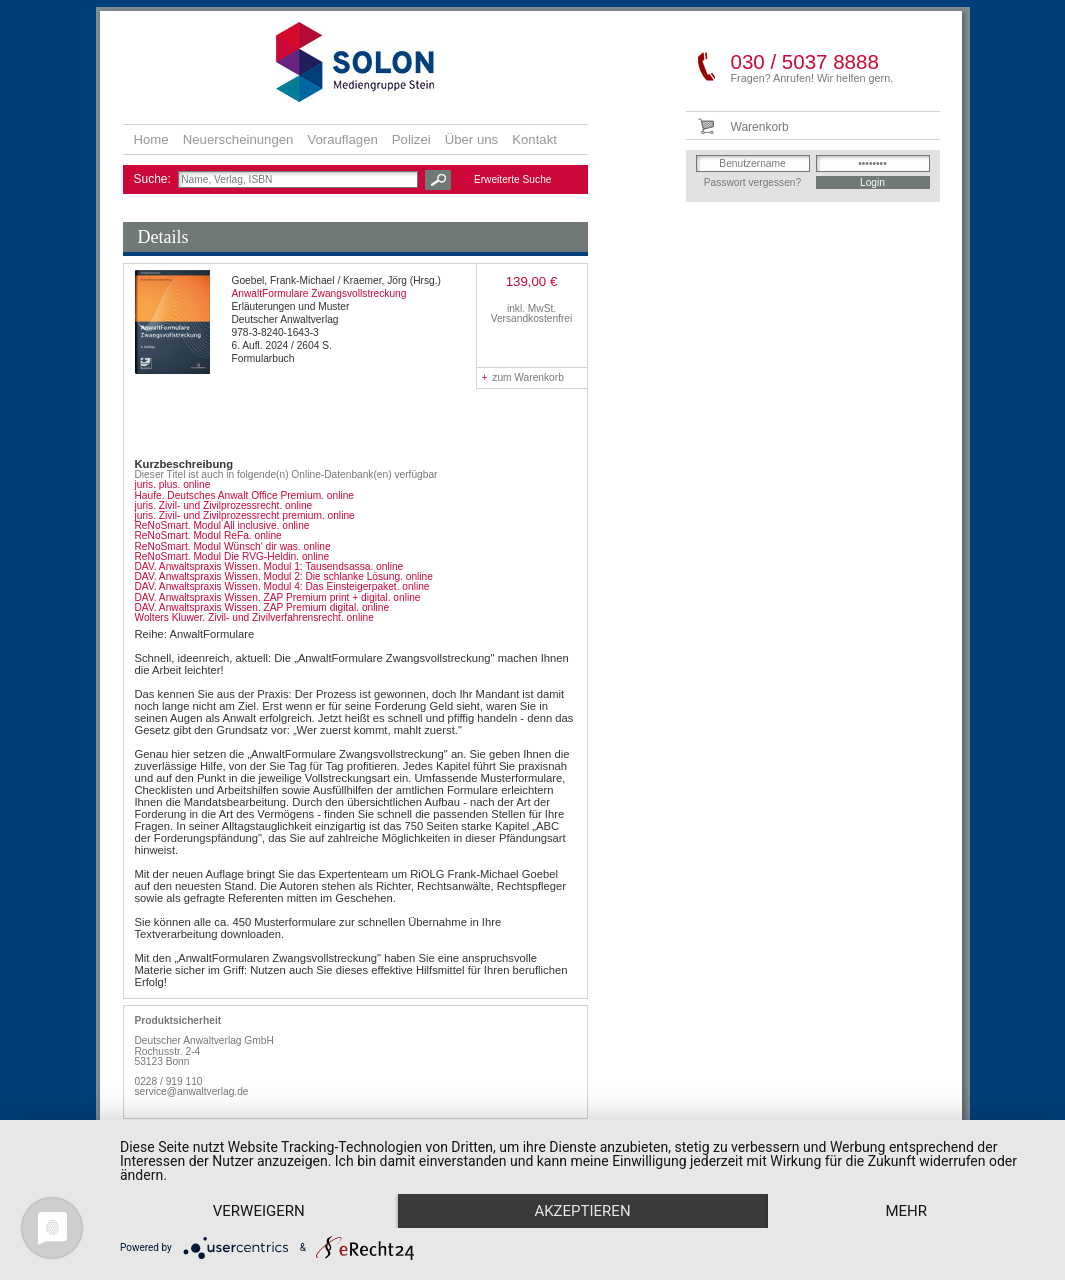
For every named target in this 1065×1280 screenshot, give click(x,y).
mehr (906, 1211)
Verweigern (259, 1211)
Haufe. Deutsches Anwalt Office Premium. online (245, 495)
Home (151, 139)
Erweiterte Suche (513, 179)
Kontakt (534, 139)
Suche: (154, 179)
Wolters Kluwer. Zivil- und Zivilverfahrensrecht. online (254, 617)
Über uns (472, 139)
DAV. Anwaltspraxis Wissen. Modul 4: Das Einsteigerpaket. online (282, 586)
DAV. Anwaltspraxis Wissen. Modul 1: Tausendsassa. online (269, 566)
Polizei (411, 139)
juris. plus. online (173, 484)
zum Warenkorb (523, 377)
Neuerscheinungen (238, 139)
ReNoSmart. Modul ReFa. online (208, 535)
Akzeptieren (582, 1211)
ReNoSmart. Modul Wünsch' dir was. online (233, 546)
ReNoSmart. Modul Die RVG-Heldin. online (232, 556)
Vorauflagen (342, 139)
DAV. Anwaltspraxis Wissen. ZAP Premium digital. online (262, 607)
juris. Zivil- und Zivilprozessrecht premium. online (245, 515)
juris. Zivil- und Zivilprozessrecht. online (224, 505)
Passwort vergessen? (752, 182)
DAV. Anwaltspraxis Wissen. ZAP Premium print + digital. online (278, 597)
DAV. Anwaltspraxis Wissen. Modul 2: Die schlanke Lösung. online (284, 576)
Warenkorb (760, 127)
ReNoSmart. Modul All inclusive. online (222, 525)
